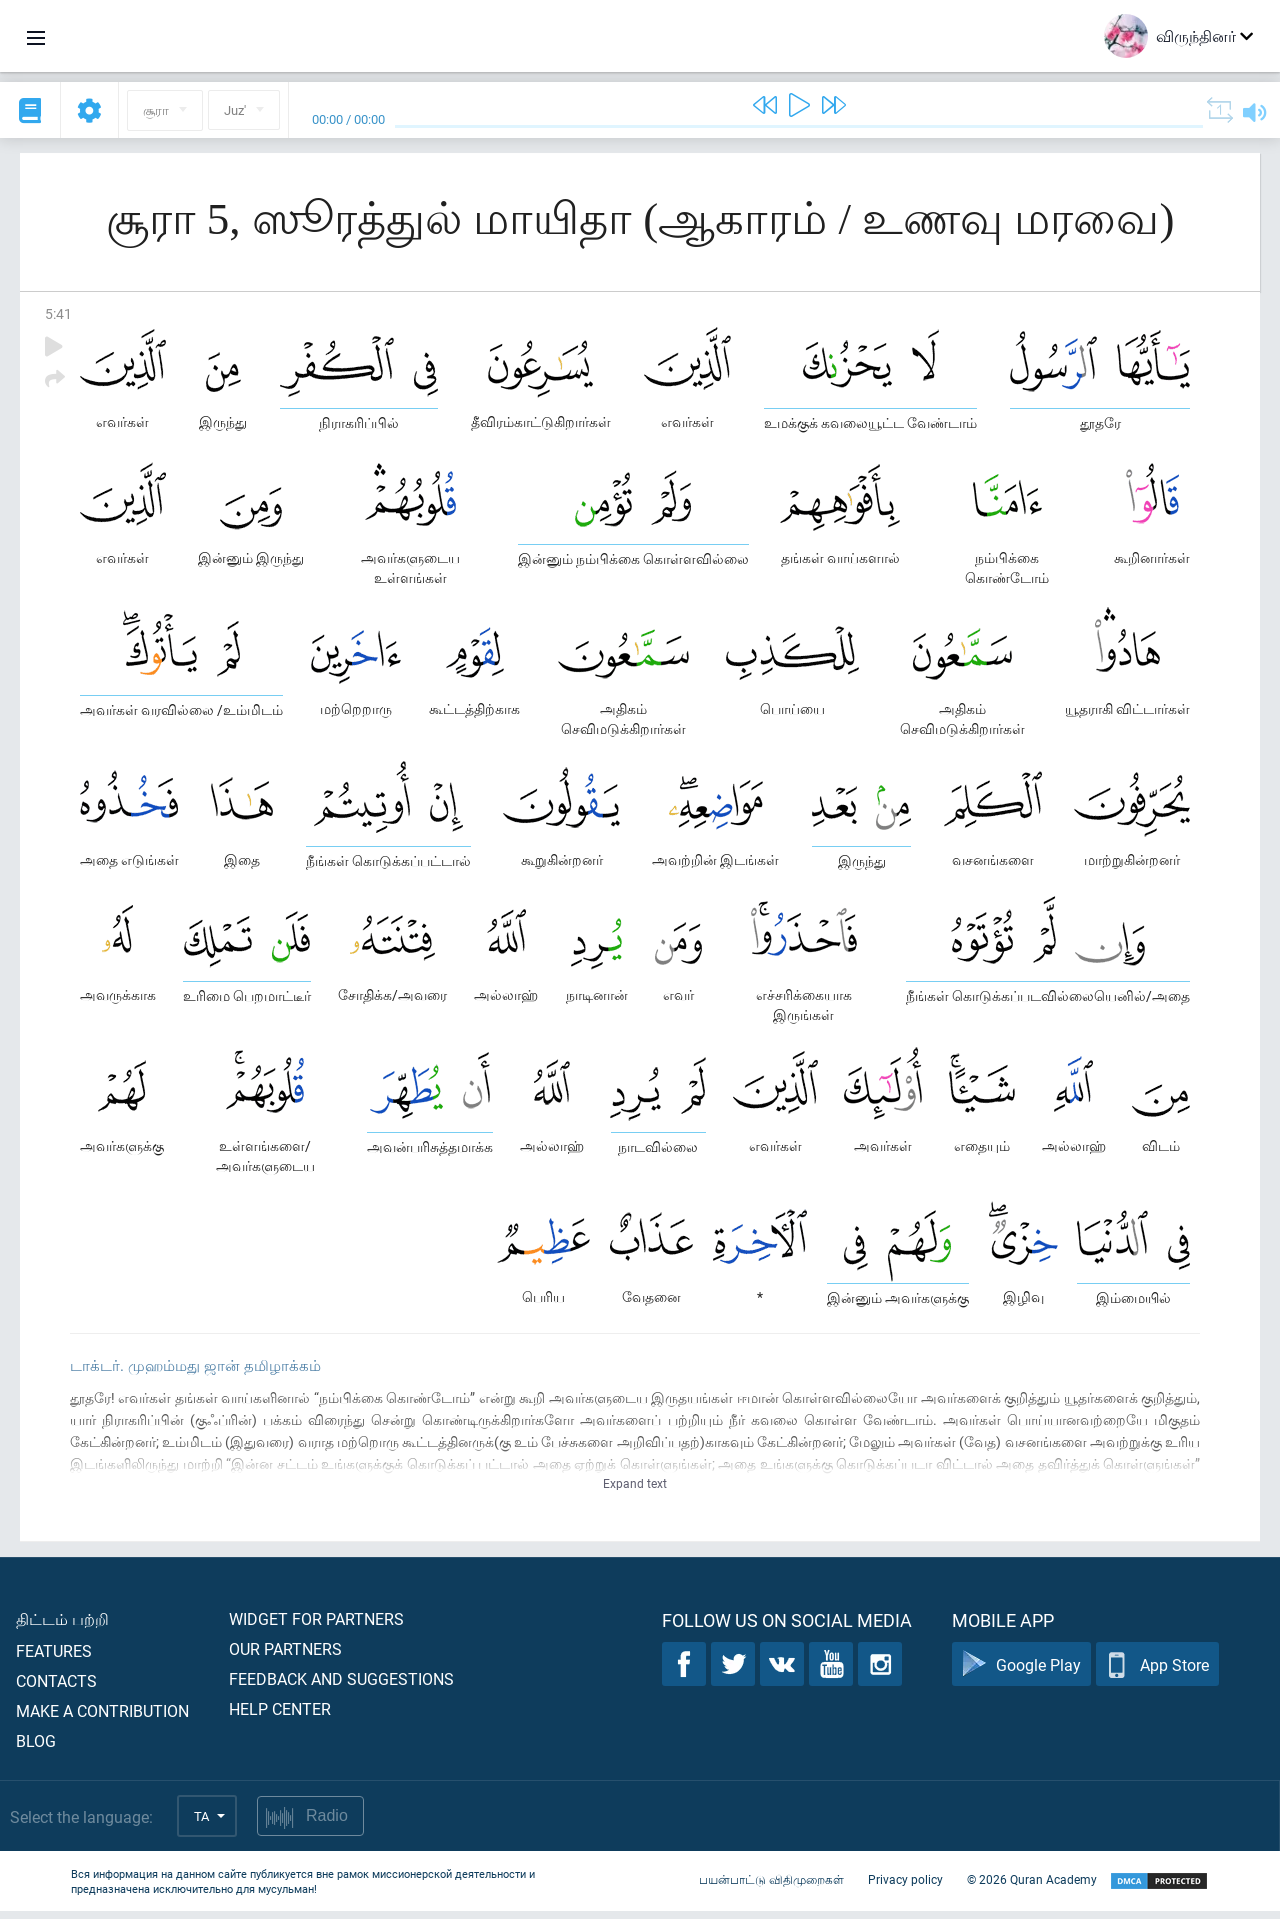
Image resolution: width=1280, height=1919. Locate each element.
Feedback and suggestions (341, 1686)
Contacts (56, 1688)
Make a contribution (102, 1718)
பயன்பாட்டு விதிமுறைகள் (771, 1887)
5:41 (58, 313)
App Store (1157, 1672)
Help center (280, 1716)
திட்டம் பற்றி (62, 1626)
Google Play (1021, 1672)
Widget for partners (316, 1626)
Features (54, 1658)
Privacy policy (905, 1887)
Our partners (285, 1656)
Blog (36, 1748)
